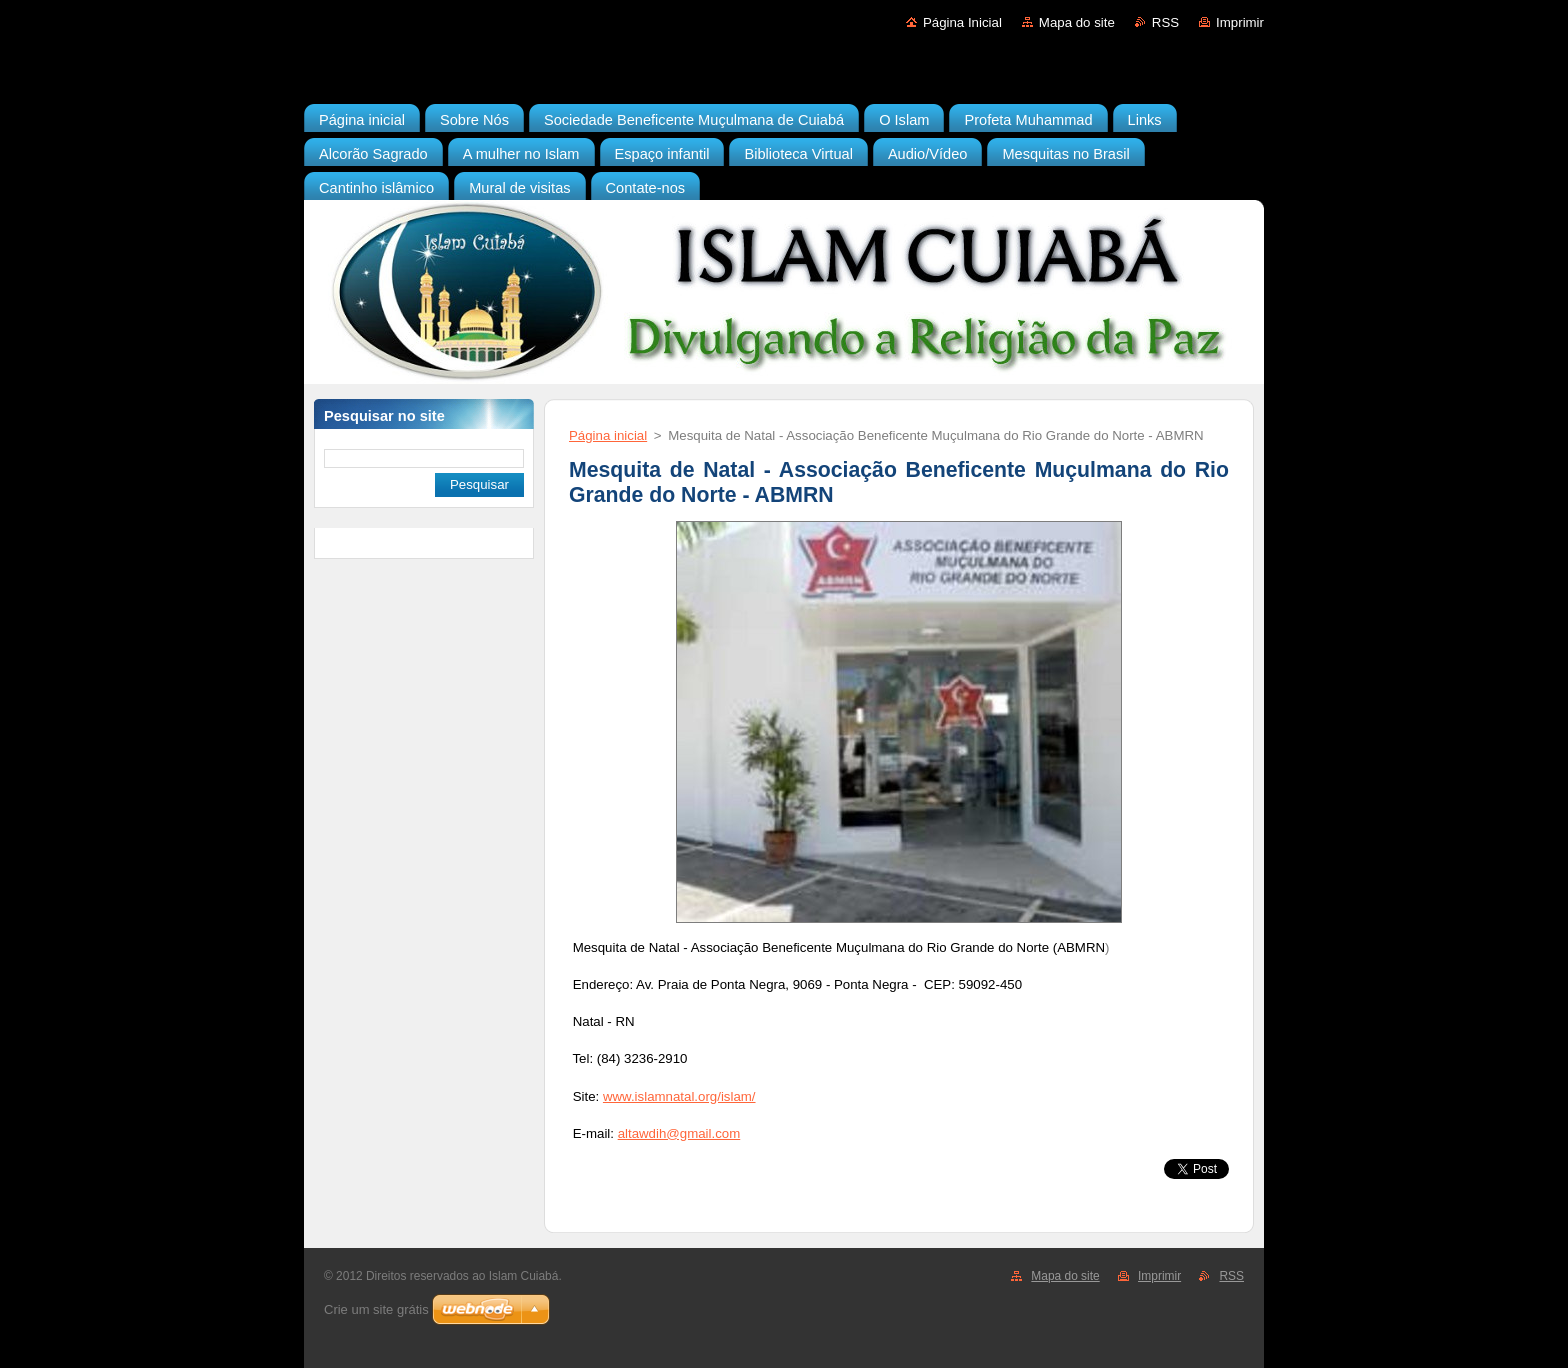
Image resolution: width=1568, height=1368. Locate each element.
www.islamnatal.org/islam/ (679, 1096)
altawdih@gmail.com (679, 1133)
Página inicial (608, 435)
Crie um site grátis (376, 1309)
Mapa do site (1077, 22)
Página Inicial (962, 22)
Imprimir (1240, 22)
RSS (1165, 22)
